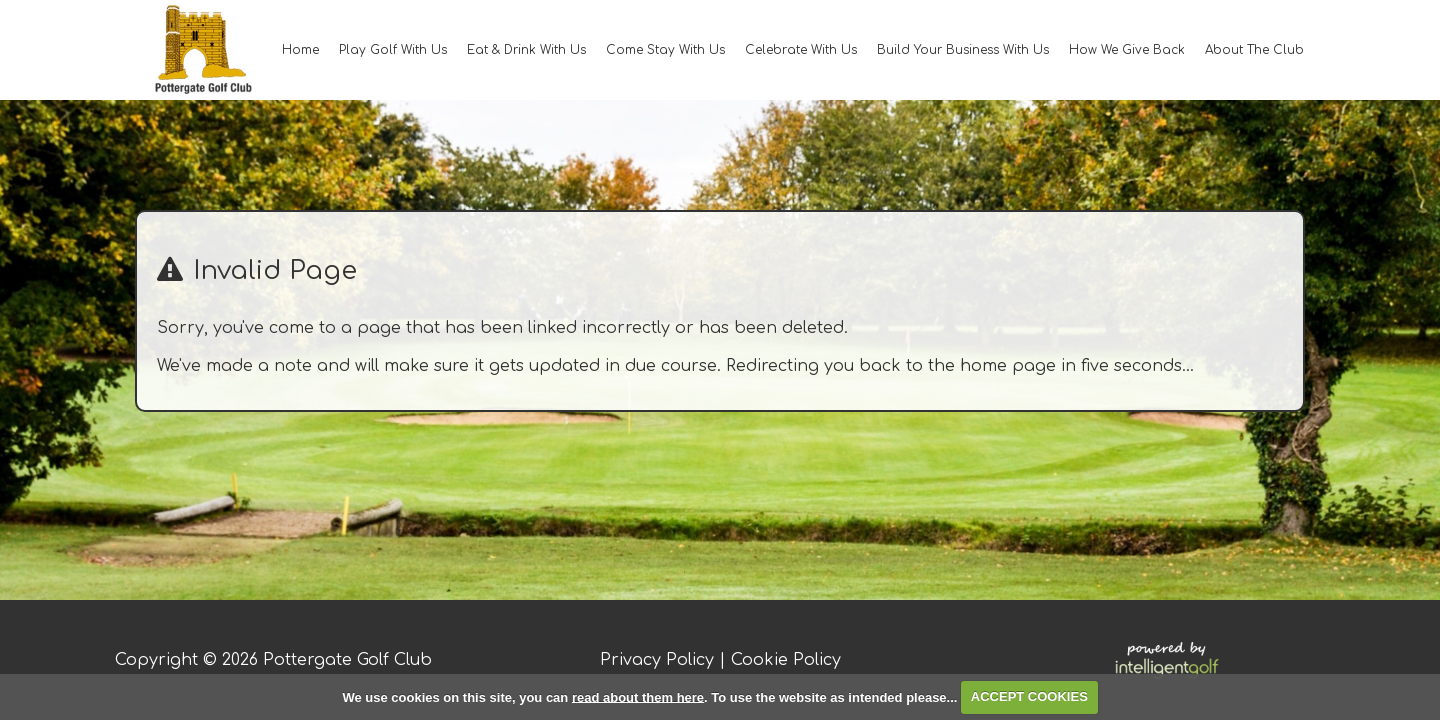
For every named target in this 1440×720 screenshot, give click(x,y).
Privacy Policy (657, 660)
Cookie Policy (786, 660)
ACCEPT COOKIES (1029, 696)
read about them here (638, 696)
